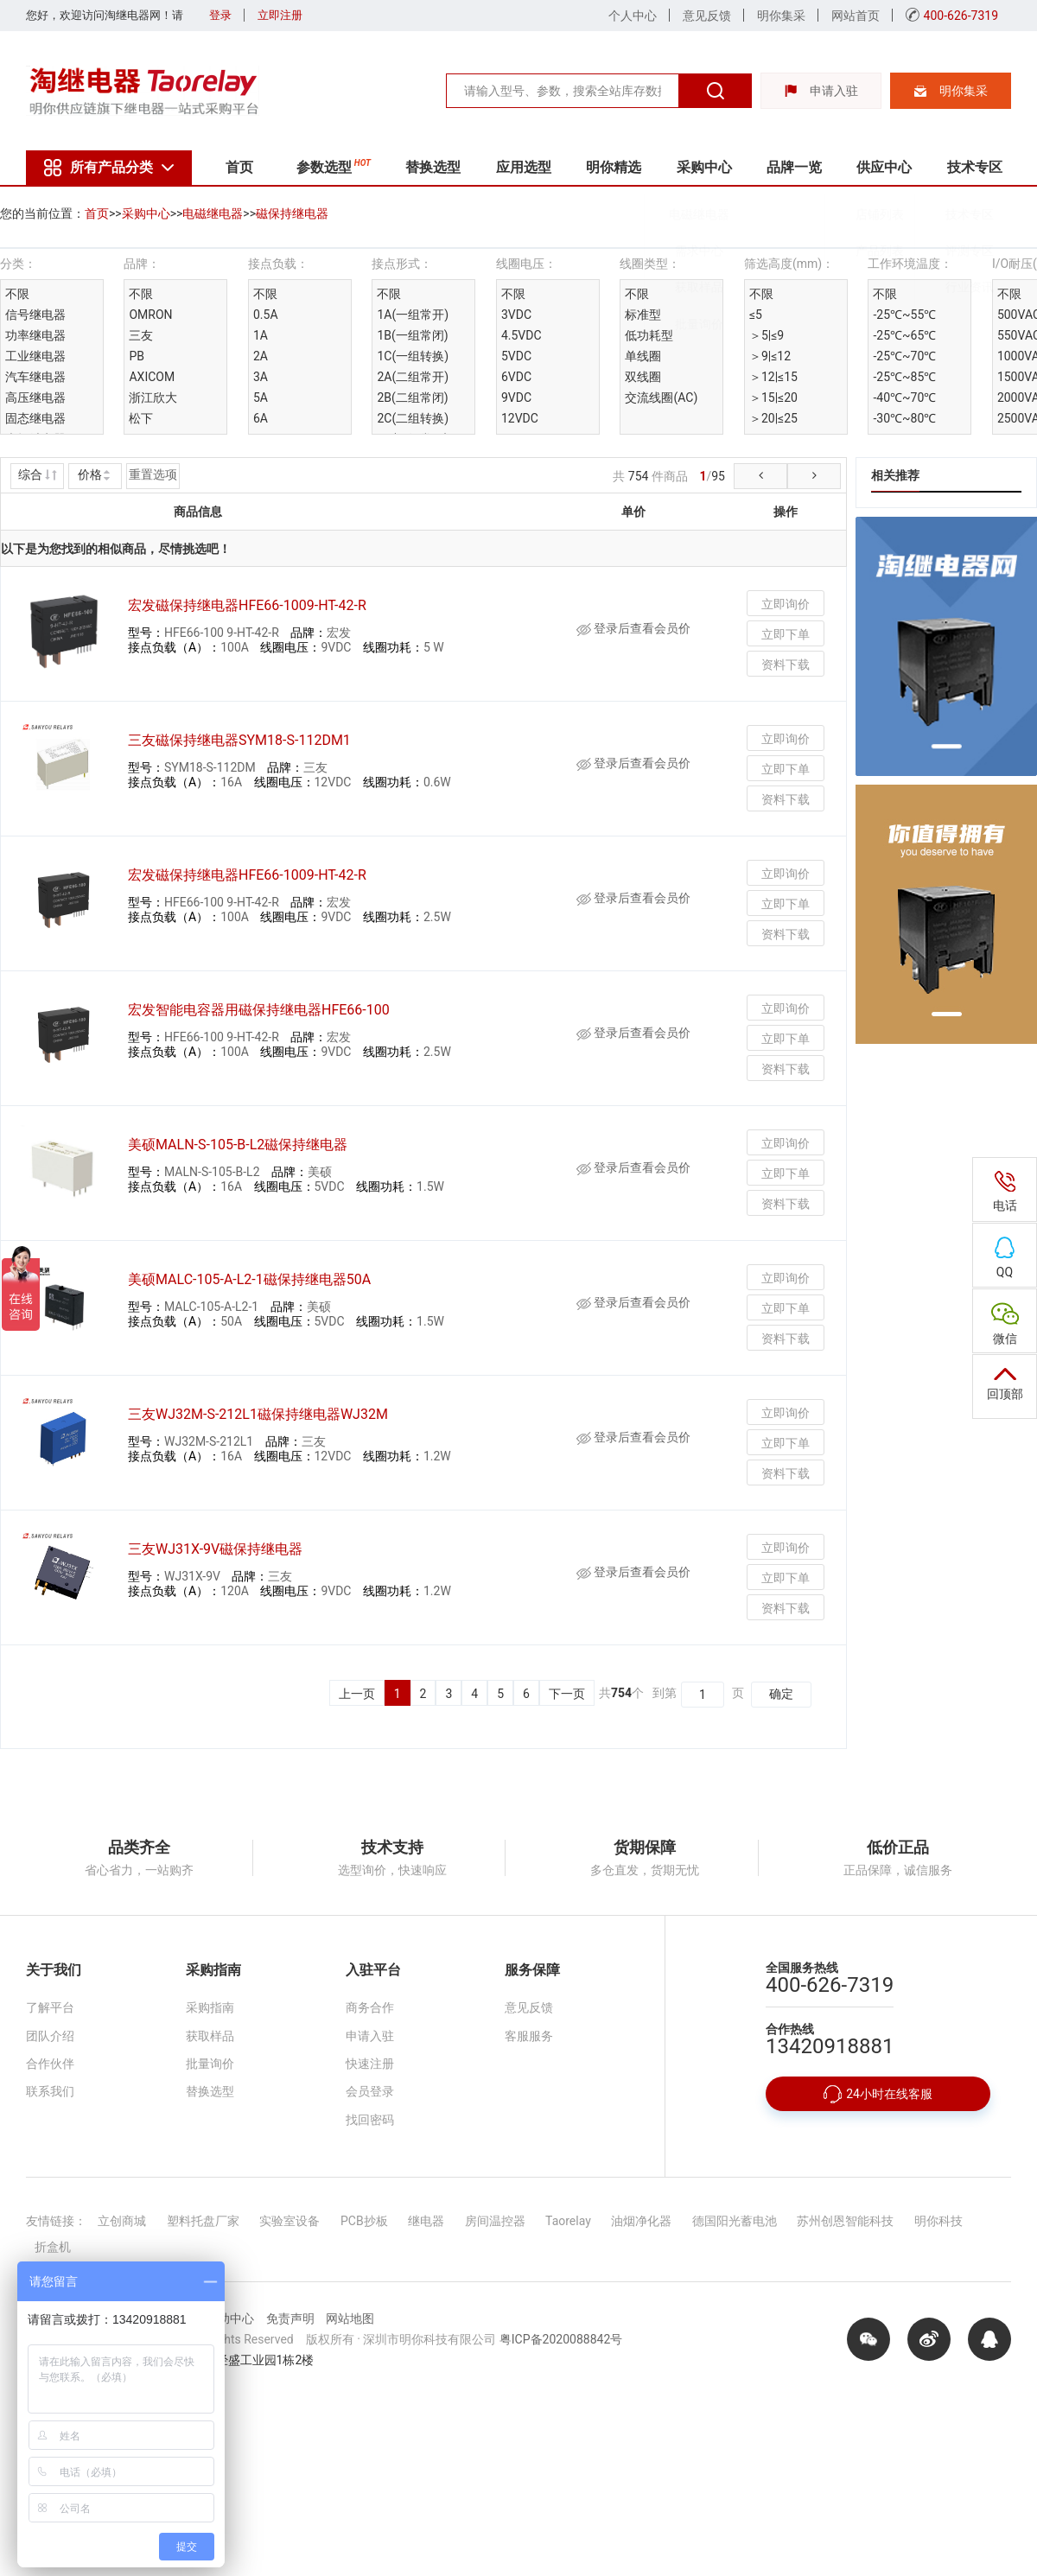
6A (260, 418)
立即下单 (785, 634)
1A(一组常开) (413, 314)
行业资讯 (975, 294)
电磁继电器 (705, 220)
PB (136, 356)
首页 (239, 167)
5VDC (516, 356)
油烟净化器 (641, 2221)
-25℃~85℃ (904, 377)
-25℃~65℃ (904, 335)
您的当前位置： (42, 213)
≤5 (755, 314)
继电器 (426, 2221)
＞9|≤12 (770, 356)
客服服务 (529, 2036)
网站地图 (350, 2318)
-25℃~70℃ (904, 356)
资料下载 (785, 664)
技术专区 (974, 167)
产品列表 (886, 257)
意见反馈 (707, 15)
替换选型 (433, 167)
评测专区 (975, 257)
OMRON (150, 314)
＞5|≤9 (766, 335)
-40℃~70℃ (904, 397)
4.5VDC (521, 335)
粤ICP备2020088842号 (560, 2339)
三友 (141, 335)
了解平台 (50, 2007)
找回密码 (370, 2120)
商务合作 (370, 2007)
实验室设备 (289, 2221)
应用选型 (523, 167)
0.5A (265, 314)
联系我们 (50, 2091)
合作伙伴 (50, 2063)
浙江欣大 (153, 397)
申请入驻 (821, 91)
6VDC (516, 377)
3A (260, 377)
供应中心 (884, 167)
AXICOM (152, 377)
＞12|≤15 (773, 377)
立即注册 (280, 15)
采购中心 (704, 167)
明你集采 (781, 15)
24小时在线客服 (878, 2094)
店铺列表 (886, 220)
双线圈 (643, 377)
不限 (17, 294)
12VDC (519, 418)
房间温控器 (495, 2221)
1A (260, 335)
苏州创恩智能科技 (845, 2221)
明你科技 (938, 2221)
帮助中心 (230, 2318)
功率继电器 (35, 335)
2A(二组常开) (413, 377)
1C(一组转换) (413, 356)
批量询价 (705, 330)
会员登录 (370, 2091)
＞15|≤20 (773, 397)
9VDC (516, 397)
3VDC (516, 314)
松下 (141, 418)
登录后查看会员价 (633, 628)
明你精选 (613, 167)
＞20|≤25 (773, 418)
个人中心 (632, 15)
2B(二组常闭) (412, 397)
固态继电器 (35, 418)
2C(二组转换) (413, 418)
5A (260, 397)
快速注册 (370, 2063)
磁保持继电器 (292, 213)
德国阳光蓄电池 (734, 2221)
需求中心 (705, 257)
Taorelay (568, 2221)
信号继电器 (35, 314)
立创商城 (122, 2221)
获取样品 (705, 294)
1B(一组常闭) (412, 335)
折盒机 (53, 2247)
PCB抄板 (364, 2221)
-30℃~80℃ (904, 418)
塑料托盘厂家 (203, 2221)
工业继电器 (35, 356)
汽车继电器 (35, 377)
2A (260, 356)
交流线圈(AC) (661, 397)
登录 (220, 15)
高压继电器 (35, 397)
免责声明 (290, 2318)
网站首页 (855, 15)
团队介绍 (50, 2036)
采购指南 (210, 2007)
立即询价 (785, 604)
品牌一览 (794, 167)
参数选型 (333, 165)
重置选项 (153, 474)
